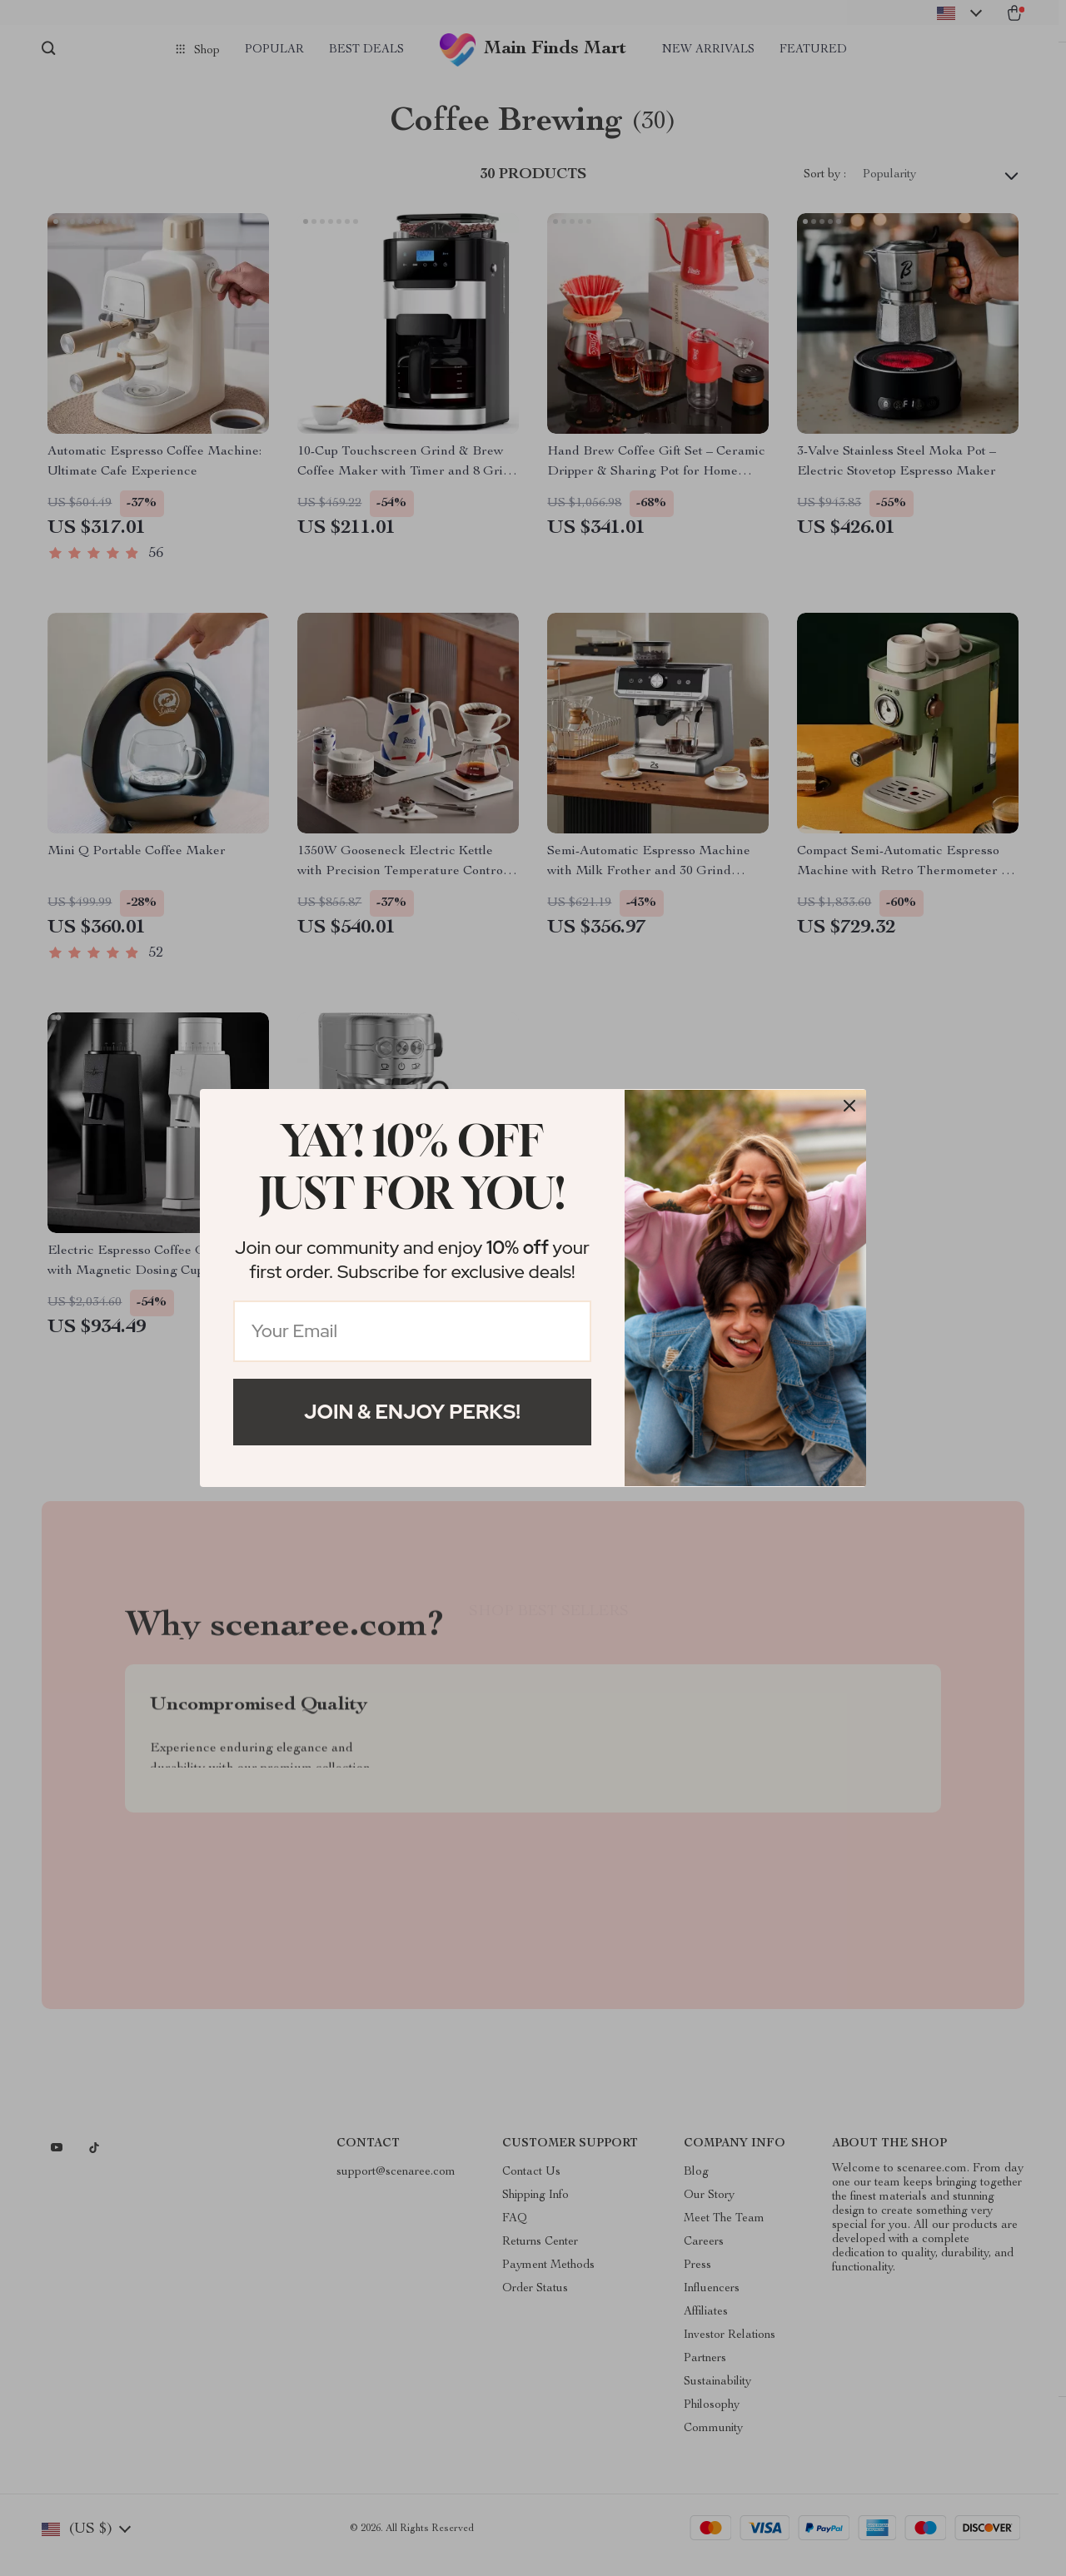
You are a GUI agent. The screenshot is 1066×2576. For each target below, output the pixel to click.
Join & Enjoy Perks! (412, 1412)
